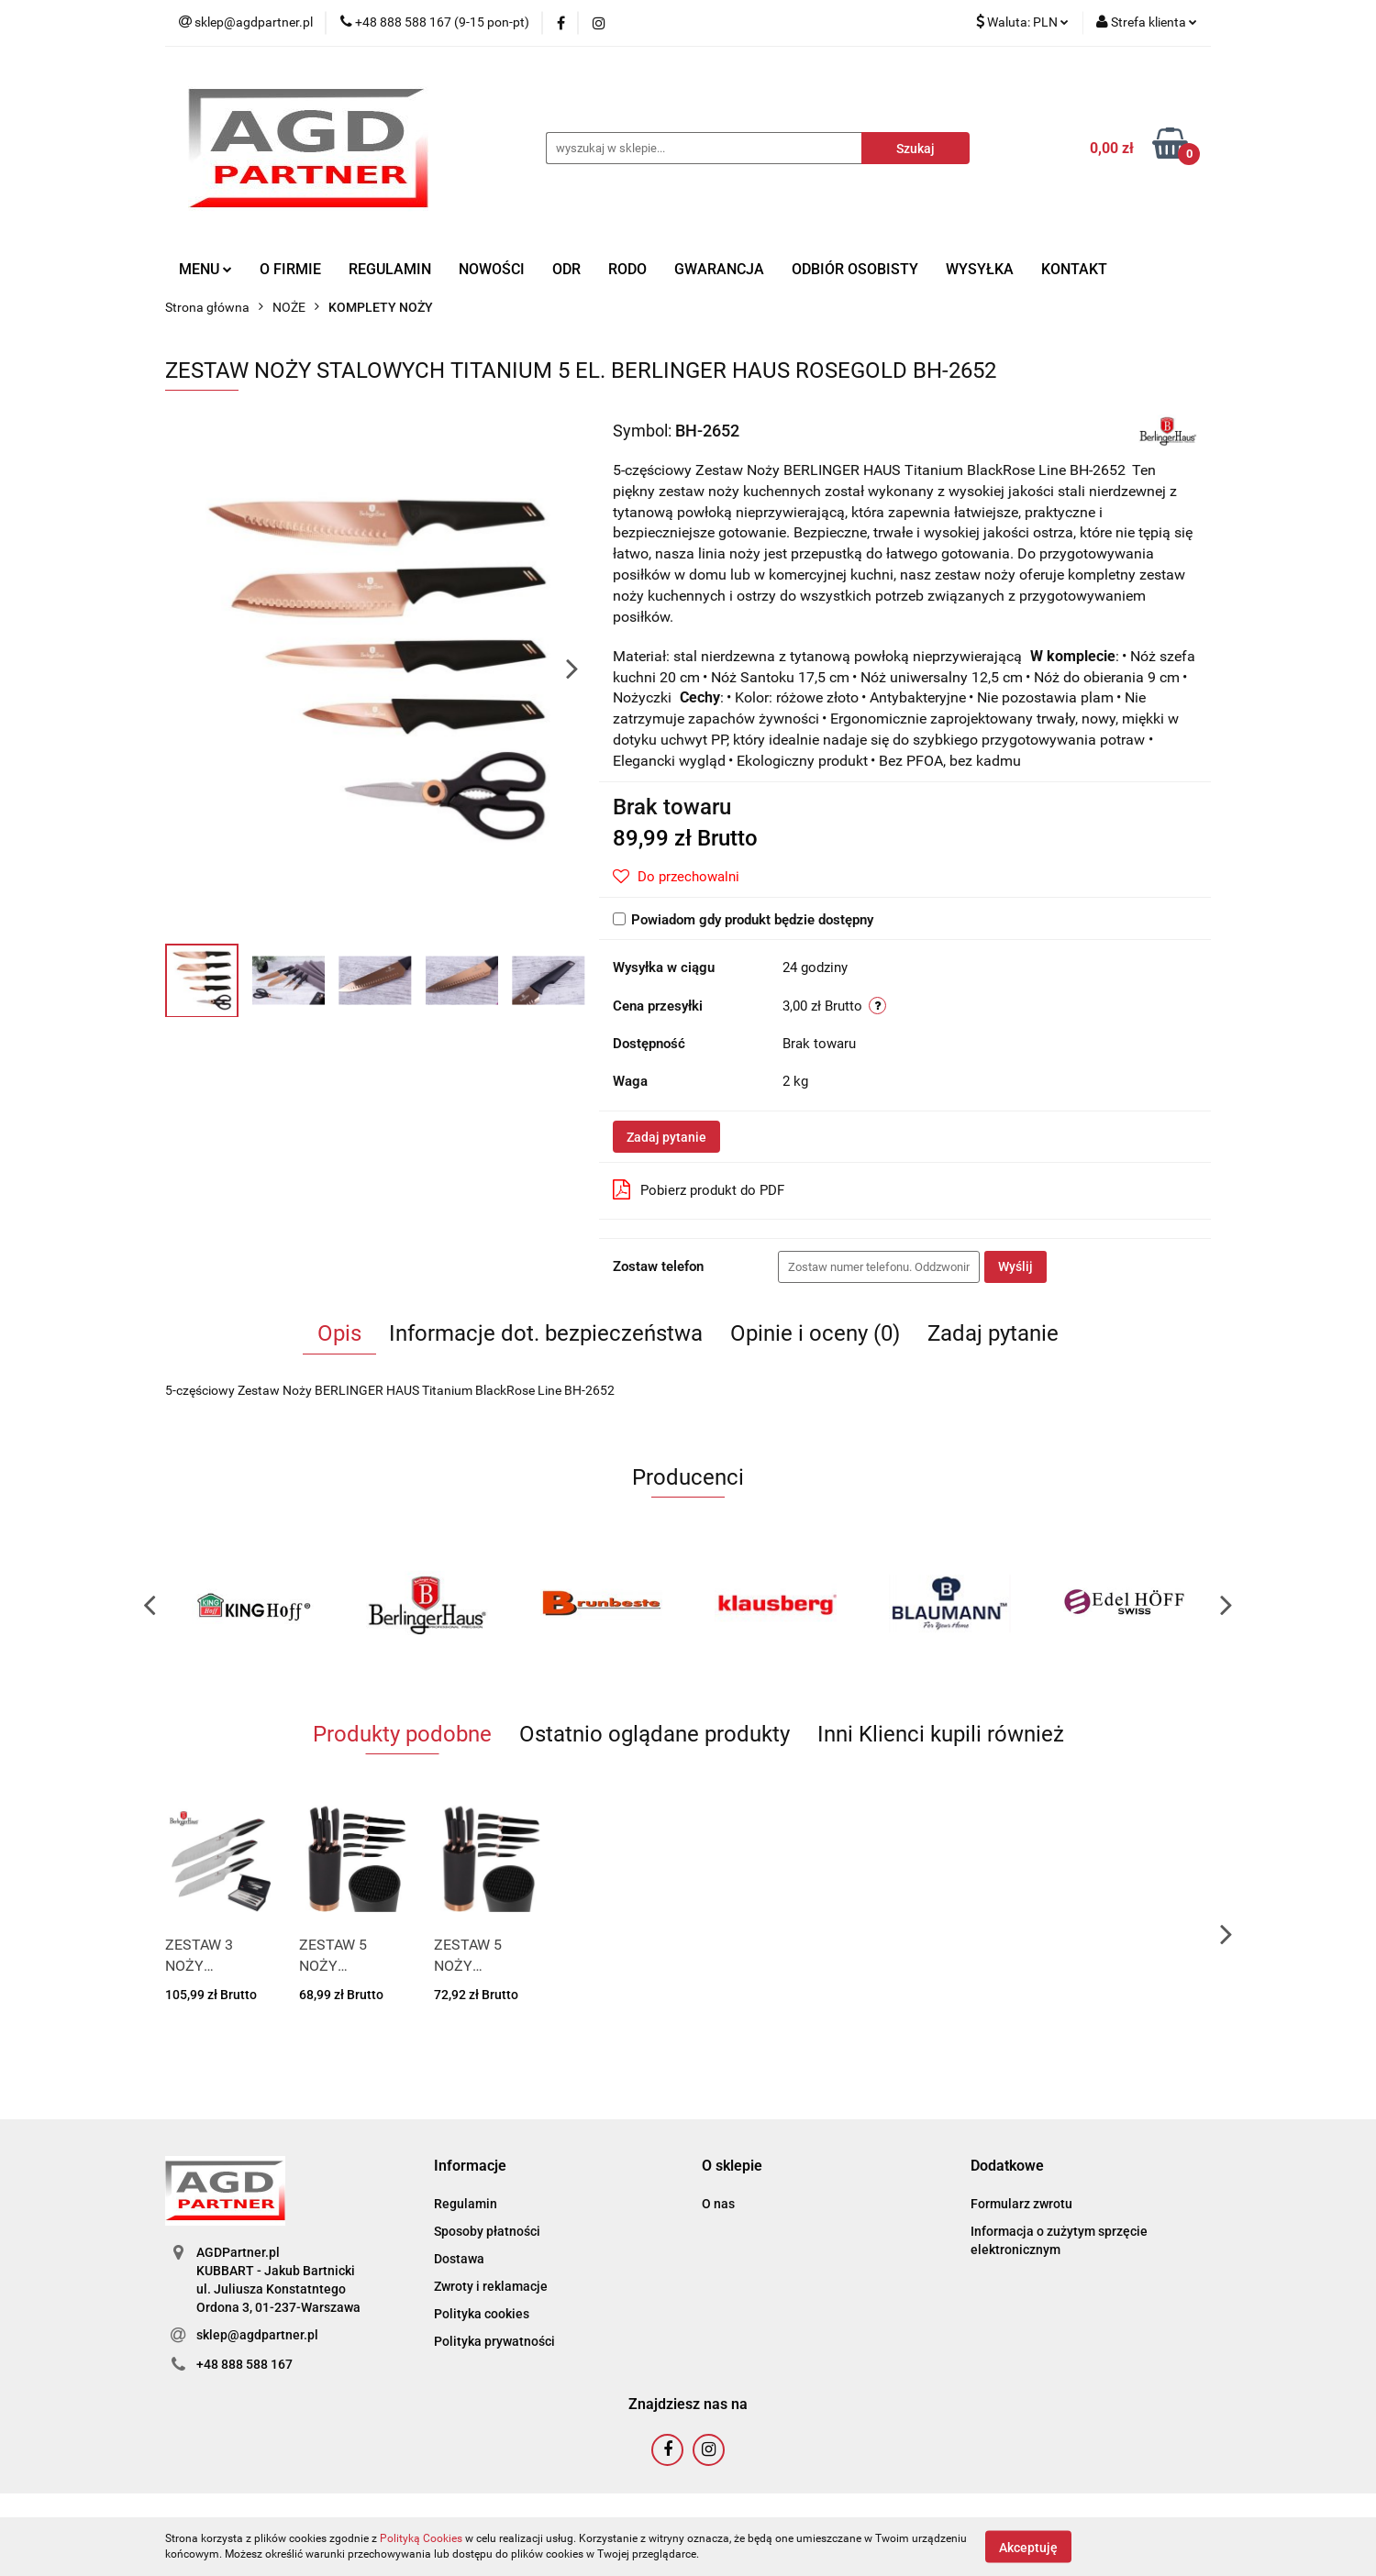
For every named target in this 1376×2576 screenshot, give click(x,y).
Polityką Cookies (421, 2538)
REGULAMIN (390, 269)
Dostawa (459, 2258)
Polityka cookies (481, 2313)
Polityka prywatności (494, 2341)
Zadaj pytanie (666, 1137)
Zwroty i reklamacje (491, 2286)
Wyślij (1015, 1266)
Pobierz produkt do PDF (698, 1189)
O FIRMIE (290, 269)
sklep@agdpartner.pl (257, 2334)
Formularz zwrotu (1021, 2203)
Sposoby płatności (487, 2231)
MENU (205, 269)
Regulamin (465, 2203)
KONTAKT (1074, 269)
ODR (566, 269)
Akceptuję (1028, 2546)
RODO (627, 269)
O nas (718, 2203)
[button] (470, 2166)
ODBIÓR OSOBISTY (855, 269)
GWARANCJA (719, 269)
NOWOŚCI (492, 269)
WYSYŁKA (980, 269)
